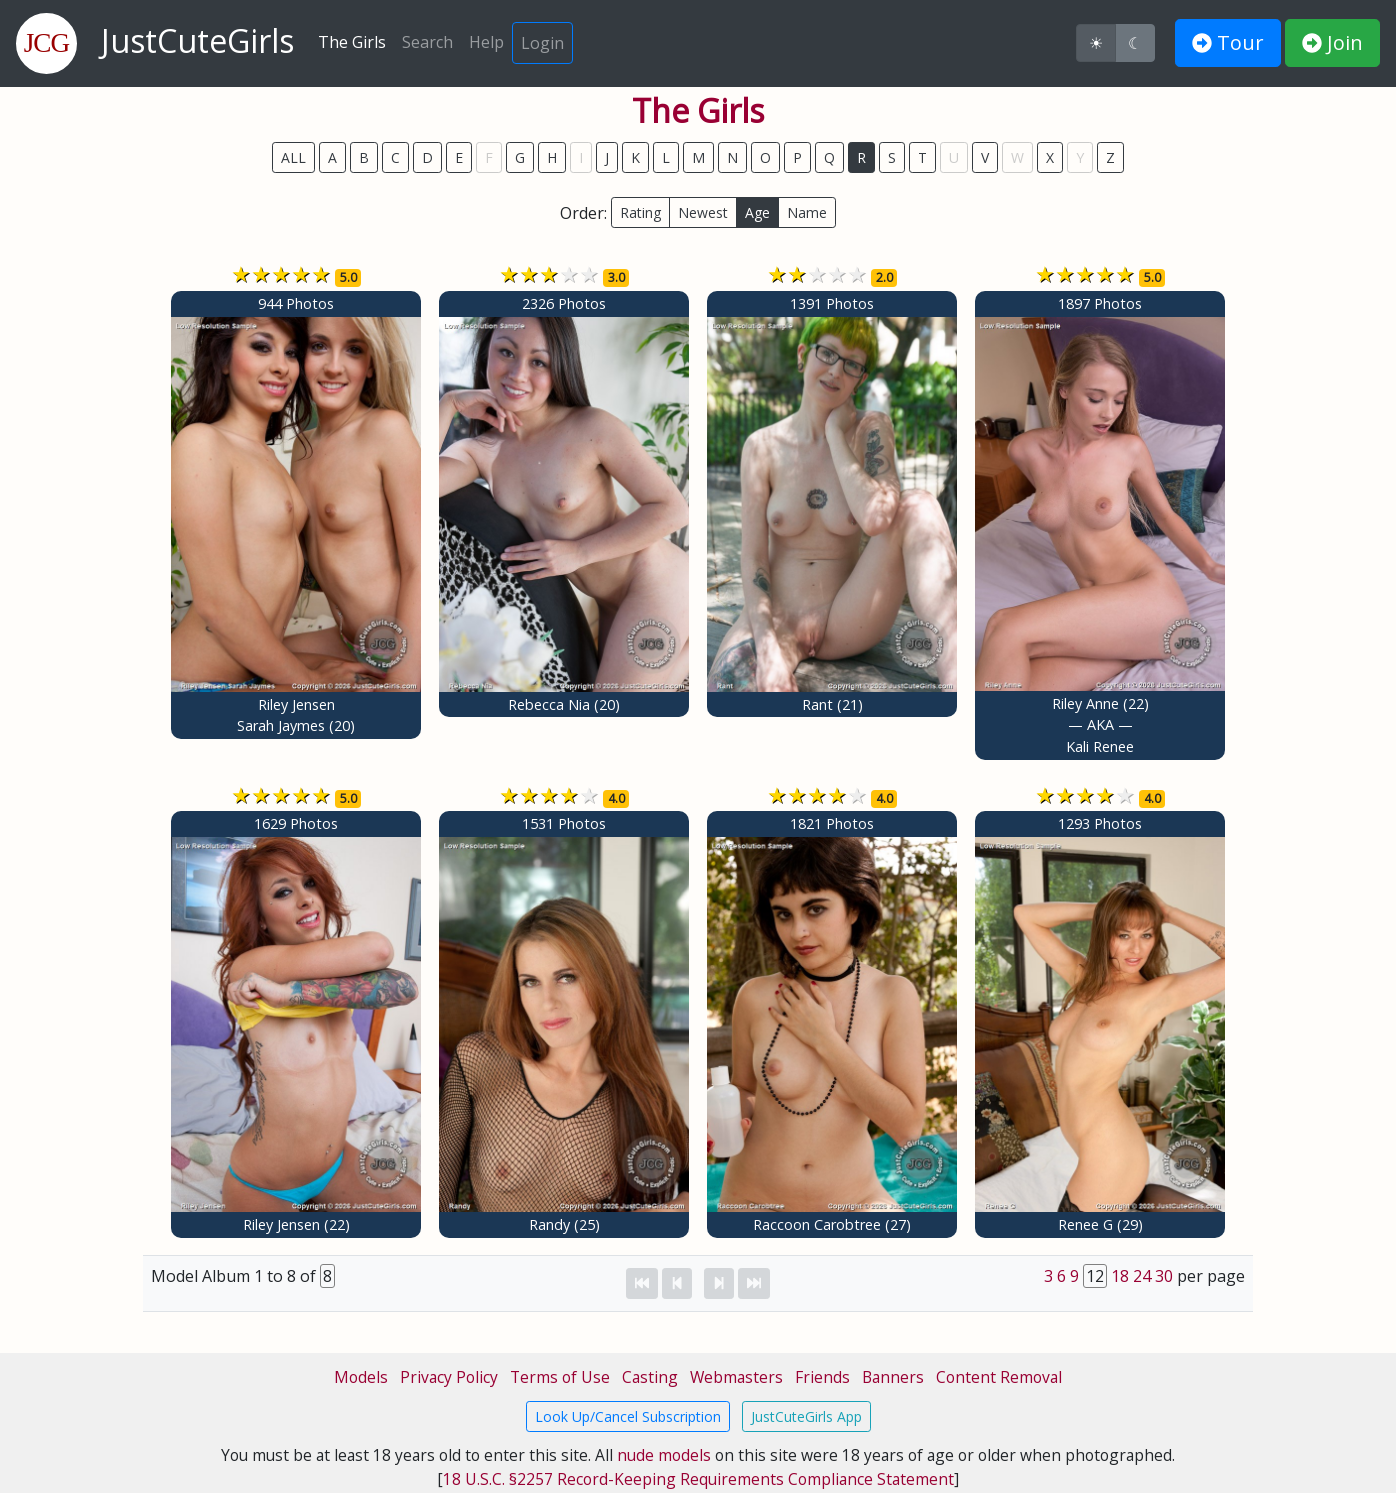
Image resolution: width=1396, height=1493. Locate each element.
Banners (893, 1377)
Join (1332, 42)
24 (1142, 1276)
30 (1164, 1276)
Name (807, 212)
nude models (664, 1455)
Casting (650, 1377)
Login (542, 43)
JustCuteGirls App (806, 1416)
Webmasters (736, 1377)
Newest (703, 212)
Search (427, 42)
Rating (640, 212)
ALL (293, 157)
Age (757, 212)
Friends (822, 1377)
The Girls (352, 42)
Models (361, 1377)
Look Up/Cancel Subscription (628, 1416)
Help (486, 42)
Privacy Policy (449, 1377)
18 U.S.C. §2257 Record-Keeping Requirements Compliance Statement (698, 1479)
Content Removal (999, 1377)
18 (1120, 1276)
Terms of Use (560, 1377)
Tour (1228, 42)
